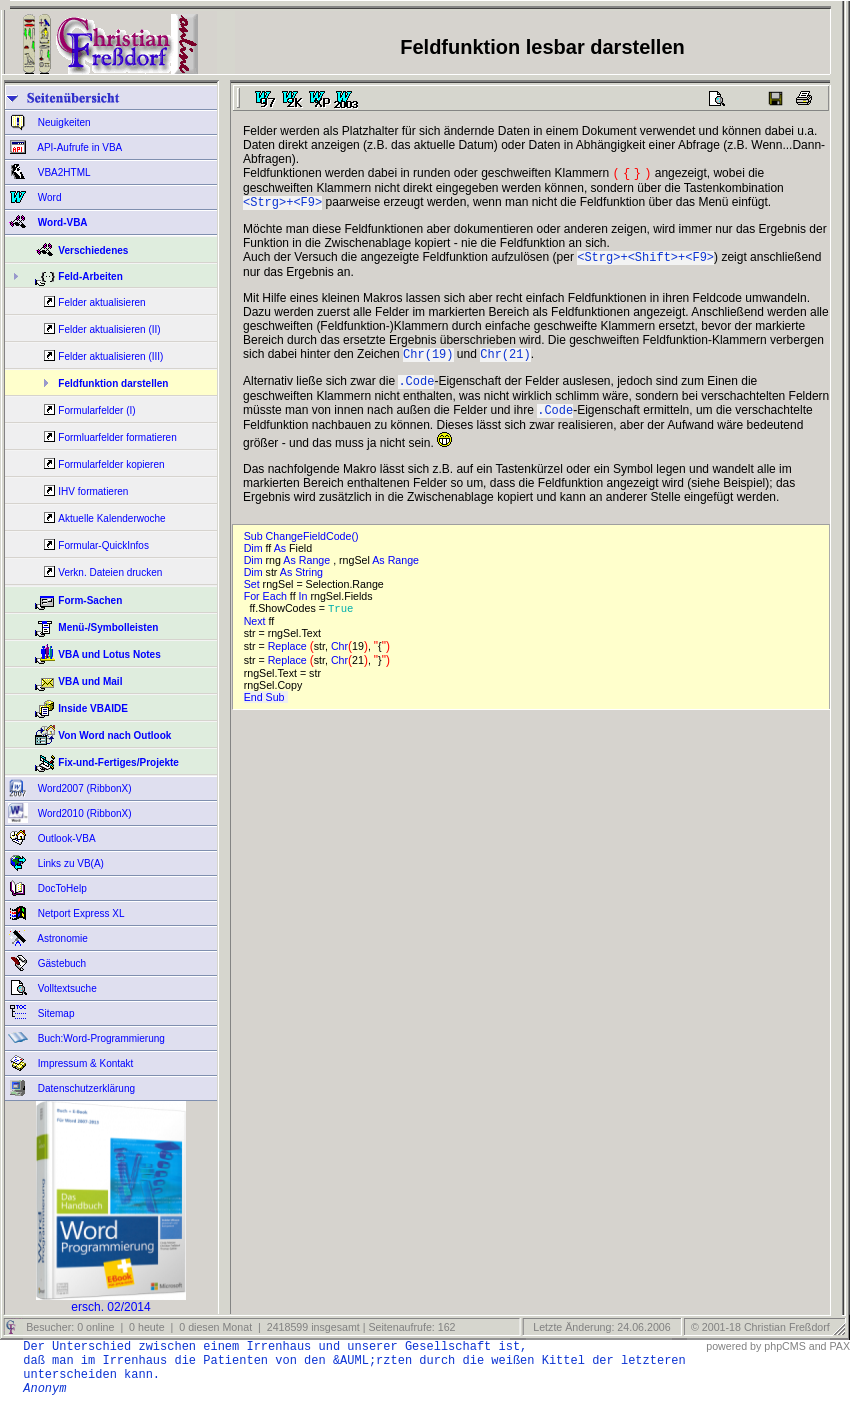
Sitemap (54, 1013)
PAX (839, 1346)
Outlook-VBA (65, 838)
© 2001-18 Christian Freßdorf (760, 1327)
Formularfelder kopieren (111, 464)
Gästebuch (60, 963)
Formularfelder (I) (96, 410)
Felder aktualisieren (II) (109, 329)
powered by (733, 1346)
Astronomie (61, 938)
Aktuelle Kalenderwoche (111, 518)
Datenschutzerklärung (85, 1088)
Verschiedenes (93, 250)
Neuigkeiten (63, 122)
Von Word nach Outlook (114, 735)
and (818, 1346)
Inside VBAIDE (92, 708)
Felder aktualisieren (101, 302)
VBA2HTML (63, 172)
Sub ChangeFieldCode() (304, 548)
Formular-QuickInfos (103, 545)
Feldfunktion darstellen (113, 383)
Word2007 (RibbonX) (83, 788)
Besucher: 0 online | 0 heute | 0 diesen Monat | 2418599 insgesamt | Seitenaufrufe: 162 (239, 1327)
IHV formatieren (93, 491)
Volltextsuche (66, 988)
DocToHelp (61, 888)
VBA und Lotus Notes (109, 654)
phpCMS (784, 1346)
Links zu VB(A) (69, 863)
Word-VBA (61, 222)
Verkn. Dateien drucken (110, 572)
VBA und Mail (90, 681)
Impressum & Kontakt (84, 1063)
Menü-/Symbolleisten (108, 627)
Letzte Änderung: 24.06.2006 (600, 1327)
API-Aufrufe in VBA (78, 147)
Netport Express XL (79, 913)
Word (48, 197)
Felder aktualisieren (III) (110, 356)
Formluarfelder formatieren (117, 437)
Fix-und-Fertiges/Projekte (118, 762)
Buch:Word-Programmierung (100, 1038)
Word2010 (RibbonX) (83, 813)
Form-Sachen (90, 600)
